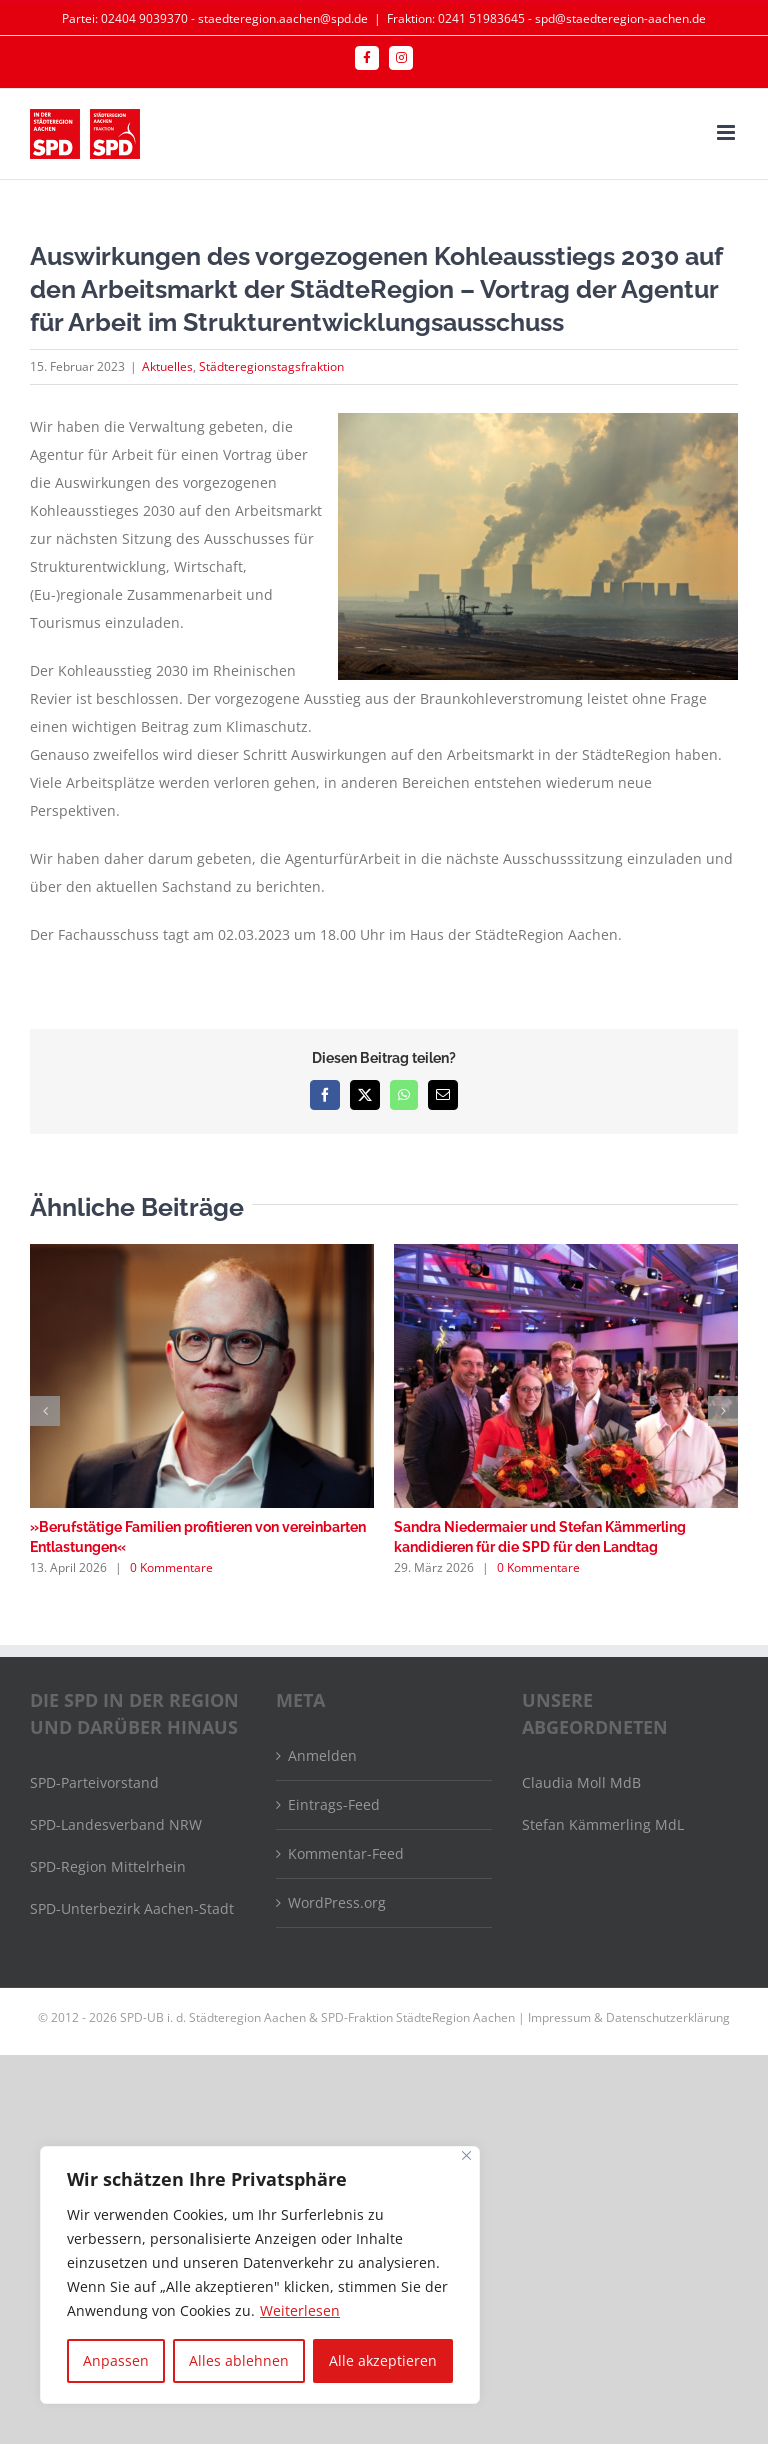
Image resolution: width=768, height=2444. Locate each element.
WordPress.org (337, 1902)
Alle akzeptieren (383, 2360)
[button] (45, 1411)
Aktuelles (167, 366)
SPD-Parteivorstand (94, 1782)
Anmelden (322, 1755)
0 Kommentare (171, 1567)
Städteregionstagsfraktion (271, 366)
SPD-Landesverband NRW (116, 1824)
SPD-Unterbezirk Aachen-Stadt (132, 1908)
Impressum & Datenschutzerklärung (629, 2017)
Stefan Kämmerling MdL (603, 1824)
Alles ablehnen (239, 2360)
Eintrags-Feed (334, 1804)
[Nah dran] (466, 2155)
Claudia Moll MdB (581, 1782)
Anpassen (116, 2360)
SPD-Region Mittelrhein (108, 1866)
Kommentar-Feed (346, 1853)
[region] (260, 2275)
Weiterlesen (300, 2310)
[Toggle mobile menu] (727, 132)
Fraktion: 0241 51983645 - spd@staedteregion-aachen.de (546, 18)
